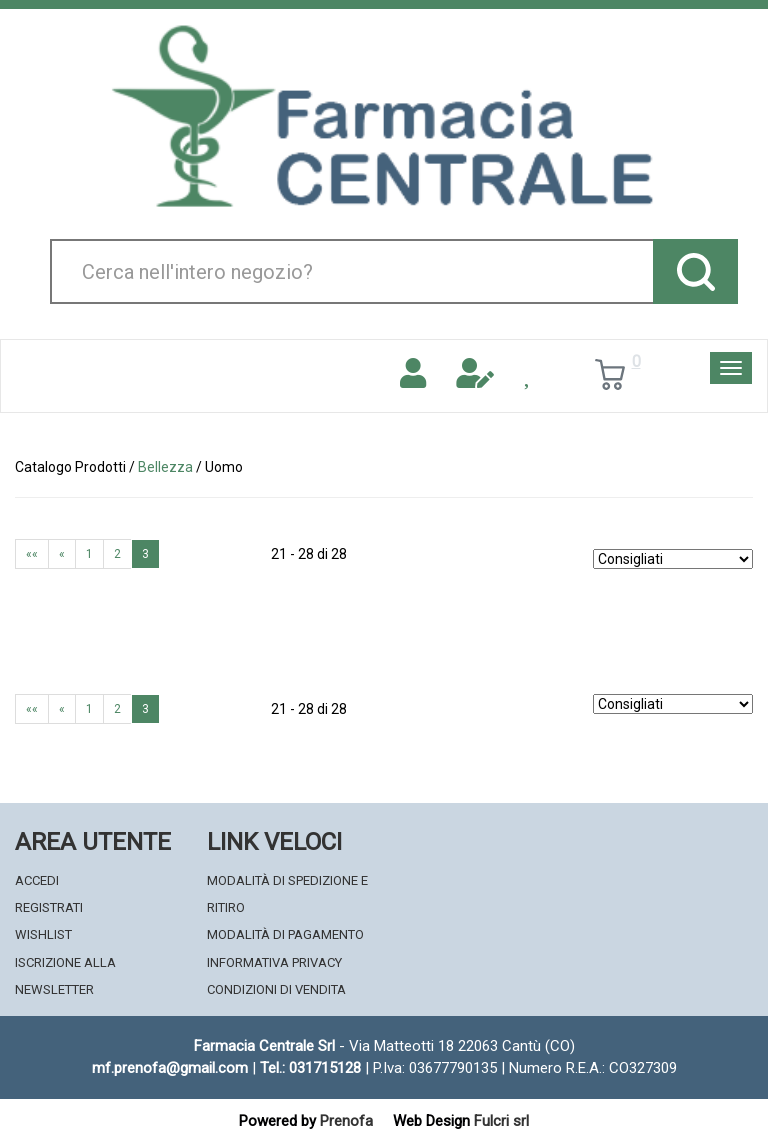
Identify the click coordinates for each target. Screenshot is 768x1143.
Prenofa (346, 1121)
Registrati (49, 907)
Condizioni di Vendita (276, 989)
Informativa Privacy (274, 962)
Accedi (37, 880)
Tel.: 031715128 (310, 1068)
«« (32, 554)
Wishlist (43, 934)
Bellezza (165, 467)
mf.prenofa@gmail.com (170, 1068)
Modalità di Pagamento (285, 934)
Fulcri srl (501, 1121)
